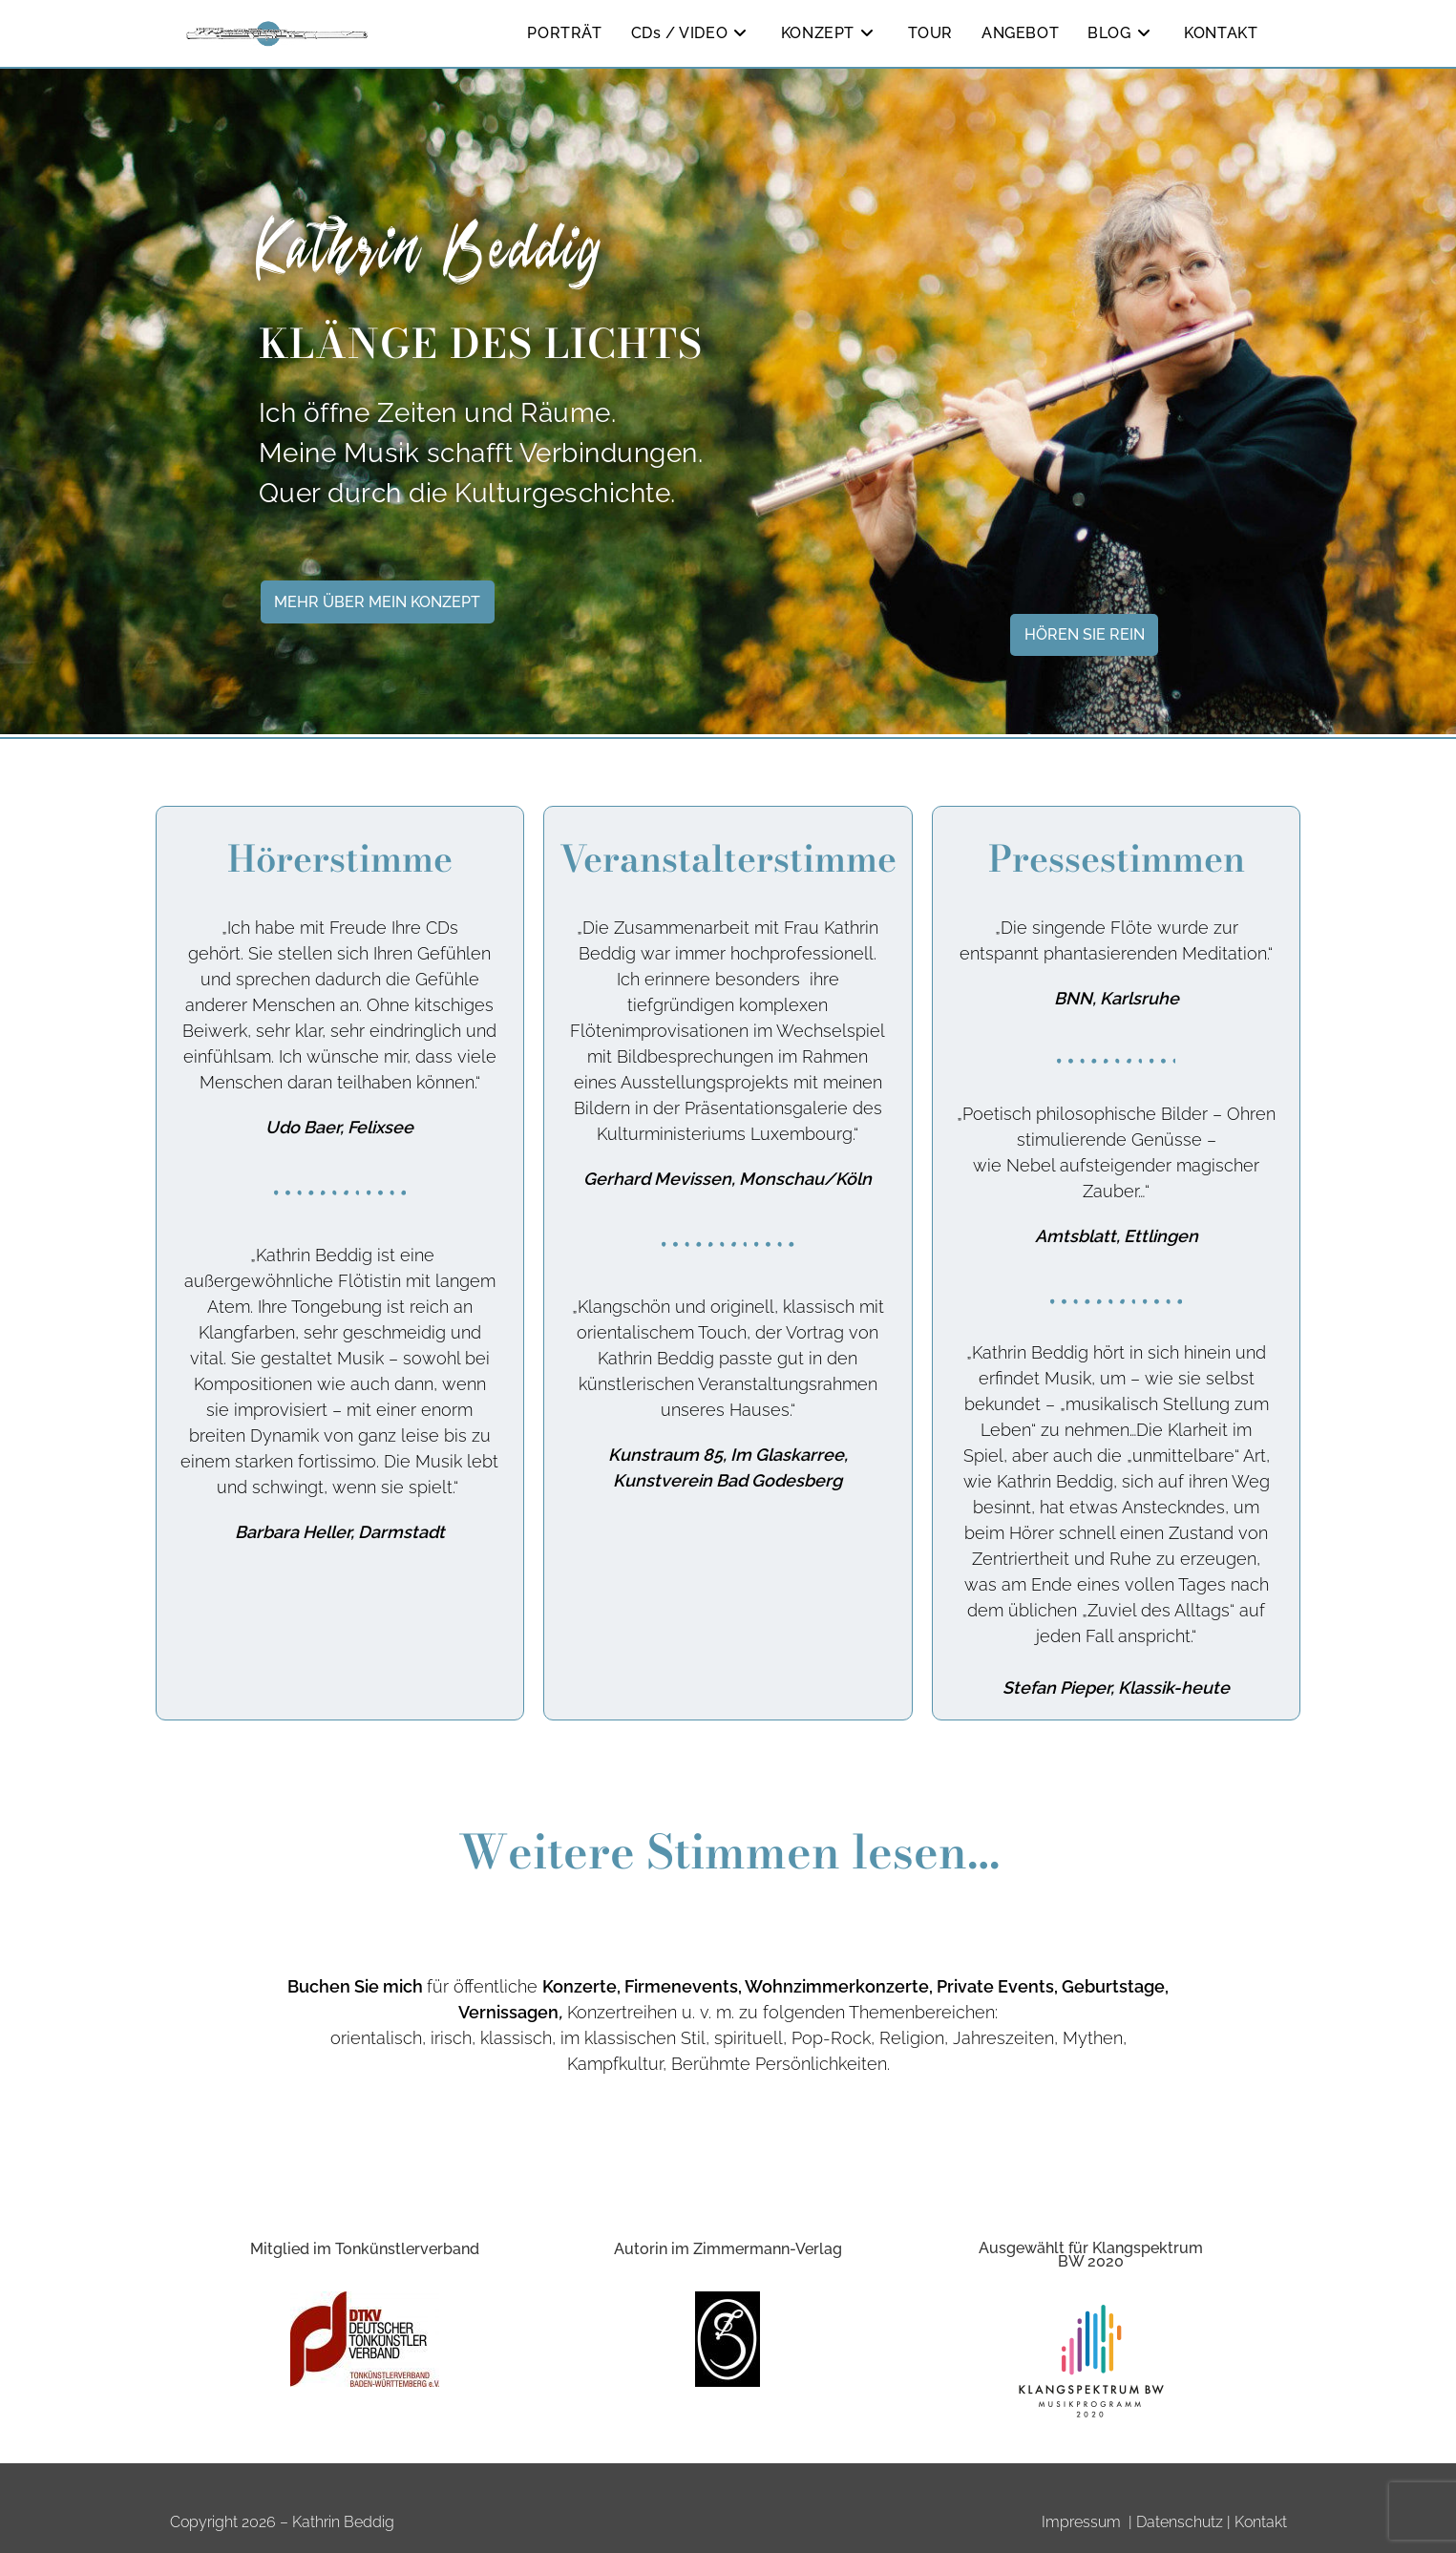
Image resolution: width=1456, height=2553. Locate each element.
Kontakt (1260, 2522)
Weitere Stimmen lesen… (728, 1858)
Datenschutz (1179, 2522)
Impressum (1081, 2522)
